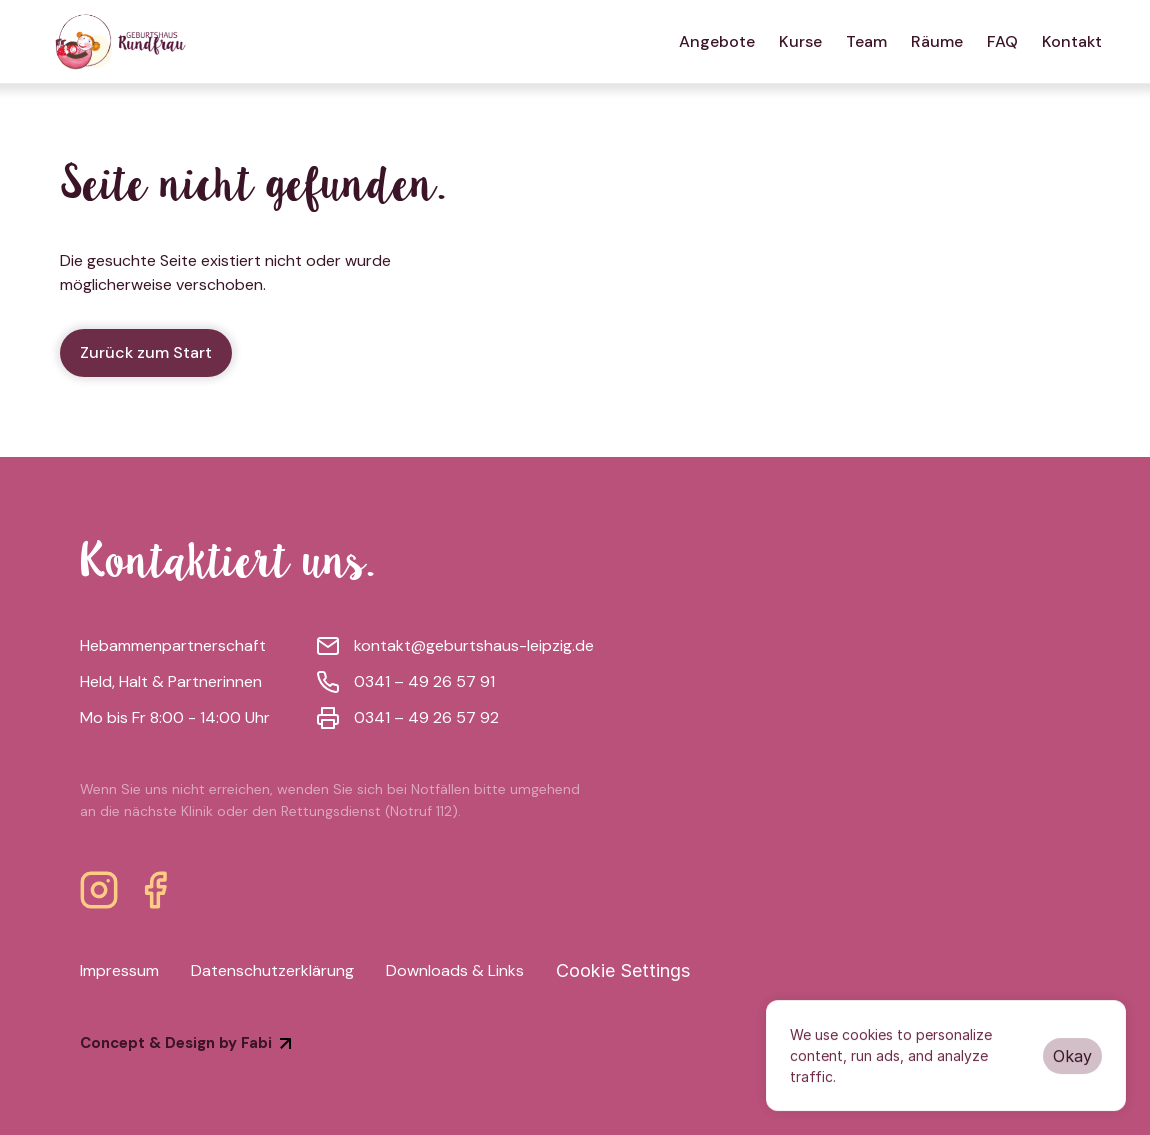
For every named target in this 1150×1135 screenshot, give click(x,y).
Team (866, 41)
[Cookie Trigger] (623, 971)
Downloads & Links (455, 970)
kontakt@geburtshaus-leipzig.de (474, 645)
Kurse (800, 41)
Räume (937, 41)
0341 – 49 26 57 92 (426, 717)
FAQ (1002, 41)
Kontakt (1072, 41)
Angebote (717, 41)
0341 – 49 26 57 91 (424, 681)
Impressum (119, 970)
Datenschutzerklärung (272, 970)
